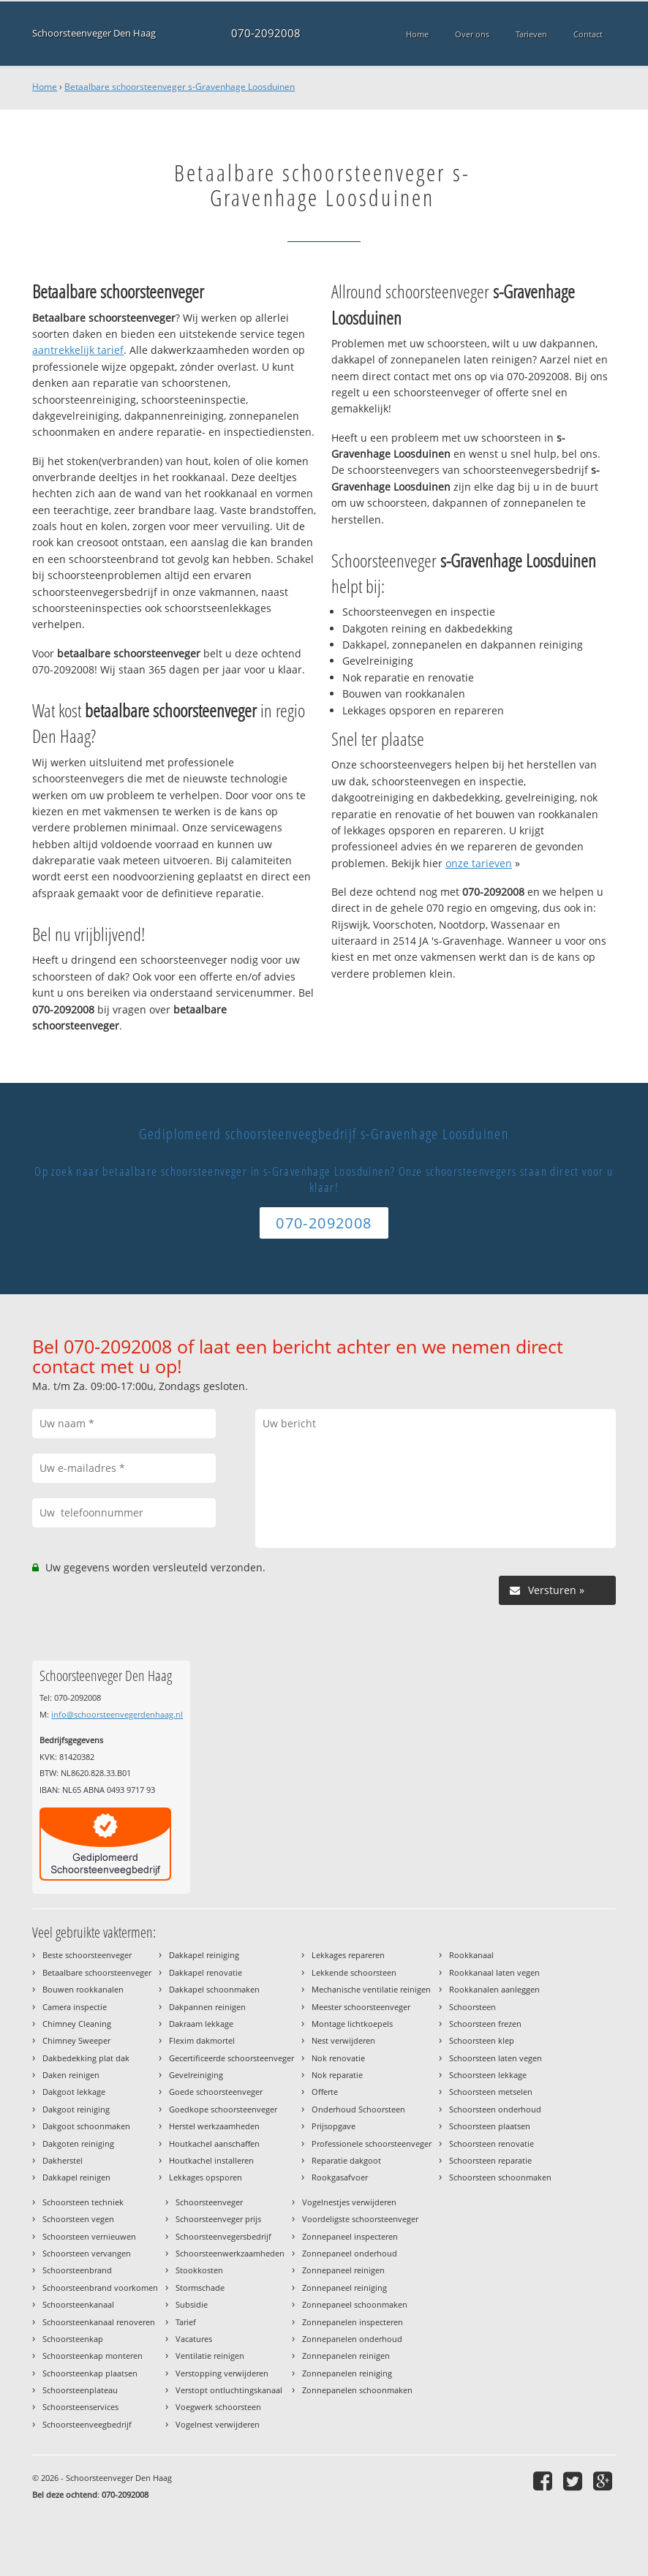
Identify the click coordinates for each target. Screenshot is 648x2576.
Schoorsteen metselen (490, 2091)
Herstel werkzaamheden (214, 2125)
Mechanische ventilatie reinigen (371, 1989)
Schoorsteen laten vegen (495, 2057)
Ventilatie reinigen (210, 2355)
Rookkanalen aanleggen (494, 1989)
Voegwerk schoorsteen (218, 2406)
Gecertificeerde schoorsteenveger (231, 2057)
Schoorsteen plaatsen (489, 2125)
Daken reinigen (70, 2074)
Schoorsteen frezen (485, 2023)
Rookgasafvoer (340, 2177)
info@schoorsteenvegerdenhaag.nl (117, 1714)
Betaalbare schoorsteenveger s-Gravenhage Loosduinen (179, 86)
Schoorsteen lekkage (488, 2074)
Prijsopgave (333, 2125)
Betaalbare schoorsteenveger (96, 1972)
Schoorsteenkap (72, 2338)
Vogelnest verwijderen (218, 2424)
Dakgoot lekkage (73, 2091)
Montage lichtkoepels (352, 2023)
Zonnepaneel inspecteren (350, 2236)
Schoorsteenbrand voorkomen (100, 2287)
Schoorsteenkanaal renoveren (98, 2321)
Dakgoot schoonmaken (86, 2125)
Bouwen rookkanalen (83, 1989)
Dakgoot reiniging (76, 2109)
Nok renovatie (338, 2057)
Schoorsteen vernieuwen (89, 2236)
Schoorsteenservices (80, 2406)
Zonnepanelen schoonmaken (357, 2389)
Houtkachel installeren (211, 2160)
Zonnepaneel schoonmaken (354, 2304)
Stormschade (200, 2287)
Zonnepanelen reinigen (346, 2355)
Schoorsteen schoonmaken (500, 2177)
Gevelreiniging (196, 2074)
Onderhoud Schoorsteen (358, 2109)
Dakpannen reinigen (207, 2006)
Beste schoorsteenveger (87, 1954)
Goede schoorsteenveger (216, 2091)
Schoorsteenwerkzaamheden (230, 2253)
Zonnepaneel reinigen (343, 2270)
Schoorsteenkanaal (78, 2304)
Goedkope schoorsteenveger (223, 2109)
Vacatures (194, 2338)
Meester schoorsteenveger (361, 2006)
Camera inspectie (74, 2006)
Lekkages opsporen (205, 2177)
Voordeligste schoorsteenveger (360, 2218)
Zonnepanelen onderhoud (352, 2338)
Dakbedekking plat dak (85, 2057)
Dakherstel (62, 2160)
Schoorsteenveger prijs (218, 2218)
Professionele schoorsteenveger (372, 2143)
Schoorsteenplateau (80, 2389)
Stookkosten (199, 2270)
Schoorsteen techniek (83, 2202)
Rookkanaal (471, 1954)
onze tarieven (478, 863)
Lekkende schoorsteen (354, 1972)
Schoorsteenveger (209, 2202)
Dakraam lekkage (201, 2023)
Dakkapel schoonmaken (214, 1989)
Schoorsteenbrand (77, 2270)
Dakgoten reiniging (78, 2143)
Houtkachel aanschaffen (214, 2143)
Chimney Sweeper (76, 2040)
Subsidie (192, 2304)
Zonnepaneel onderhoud (349, 2253)
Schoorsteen (472, 2006)
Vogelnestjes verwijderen (349, 2202)
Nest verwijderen (343, 2040)
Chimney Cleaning (76, 2023)
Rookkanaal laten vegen (494, 1972)
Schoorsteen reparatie (490, 2160)
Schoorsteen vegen (78, 2218)
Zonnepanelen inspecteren (352, 2321)
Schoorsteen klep (481, 2040)
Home (44, 86)
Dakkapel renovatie (205, 1972)
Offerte (325, 2091)
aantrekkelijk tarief (78, 350)
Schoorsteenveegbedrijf (87, 2424)
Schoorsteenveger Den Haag (94, 33)
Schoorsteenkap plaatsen (89, 2373)
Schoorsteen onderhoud (495, 2109)
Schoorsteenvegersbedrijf (223, 2236)
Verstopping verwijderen (222, 2373)
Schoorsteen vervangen (86, 2253)
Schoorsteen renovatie (491, 2143)
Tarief (186, 2321)
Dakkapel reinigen (76, 2177)
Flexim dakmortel (202, 2040)
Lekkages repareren (348, 1954)
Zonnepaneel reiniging (344, 2287)
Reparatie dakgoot (346, 2160)
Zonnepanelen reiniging (347, 2373)
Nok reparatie (337, 2074)
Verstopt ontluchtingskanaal (229, 2389)
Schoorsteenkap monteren (92, 2355)
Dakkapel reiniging (204, 1954)
